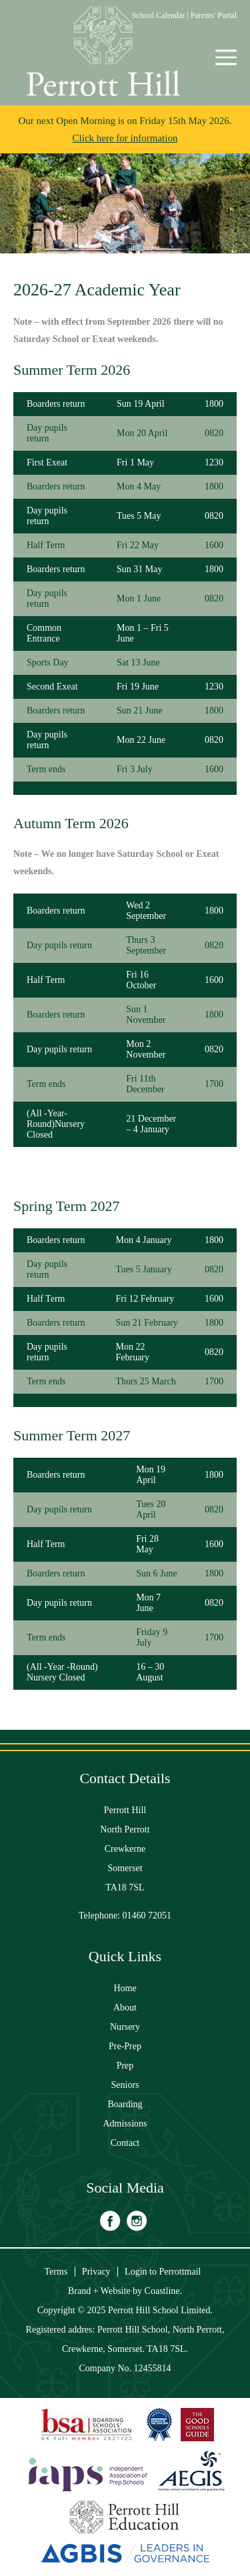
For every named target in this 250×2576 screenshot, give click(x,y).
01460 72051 (147, 1915)
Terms (56, 2272)
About (125, 2008)
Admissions (125, 2124)
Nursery (125, 2027)
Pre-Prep (125, 2046)
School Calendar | (161, 15)
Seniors (125, 2085)
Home (124, 1988)
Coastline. (163, 2291)
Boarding (124, 2104)
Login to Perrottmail (163, 2272)
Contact (125, 2143)
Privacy (96, 2272)
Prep (125, 2066)
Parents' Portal (214, 15)
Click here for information (125, 138)
